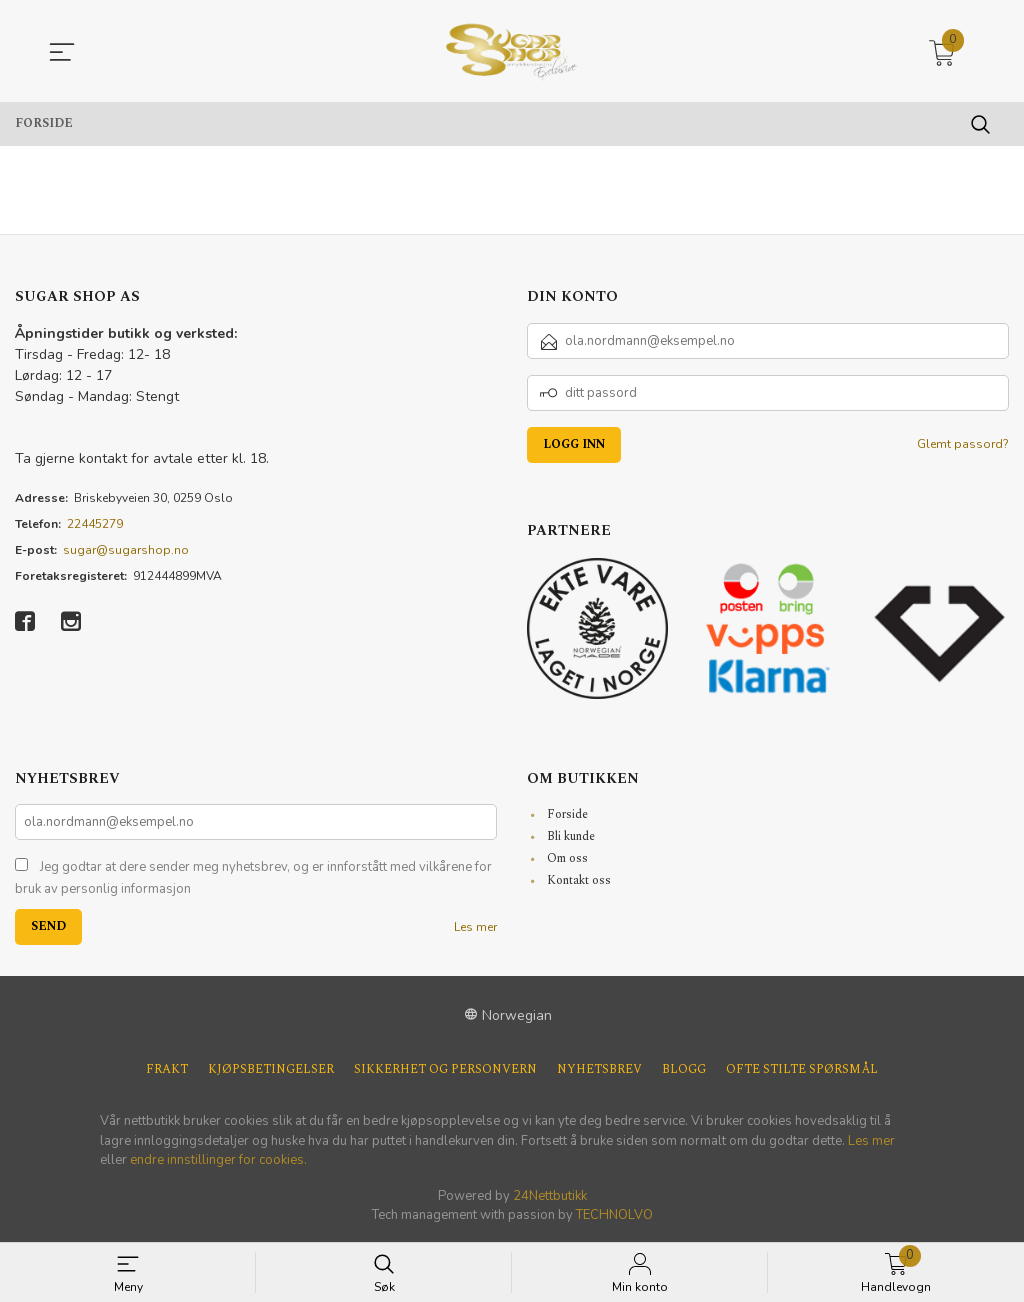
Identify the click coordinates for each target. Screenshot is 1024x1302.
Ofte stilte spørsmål (802, 1070)
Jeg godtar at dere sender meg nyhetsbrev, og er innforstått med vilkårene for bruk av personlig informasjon (253, 878)
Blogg (684, 1070)
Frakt (167, 1070)
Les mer (475, 927)
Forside (567, 814)
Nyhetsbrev (599, 1070)
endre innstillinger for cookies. (218, 1160)
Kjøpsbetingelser (271, 1070)
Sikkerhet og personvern (445, 1070)
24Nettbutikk (550, 1196)
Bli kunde (571, 836)
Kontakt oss (579, 880)
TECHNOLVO (614, 1215)
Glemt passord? (963, 444)
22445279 (95, 524)
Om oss (567, 858)
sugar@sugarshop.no (126, 550)
